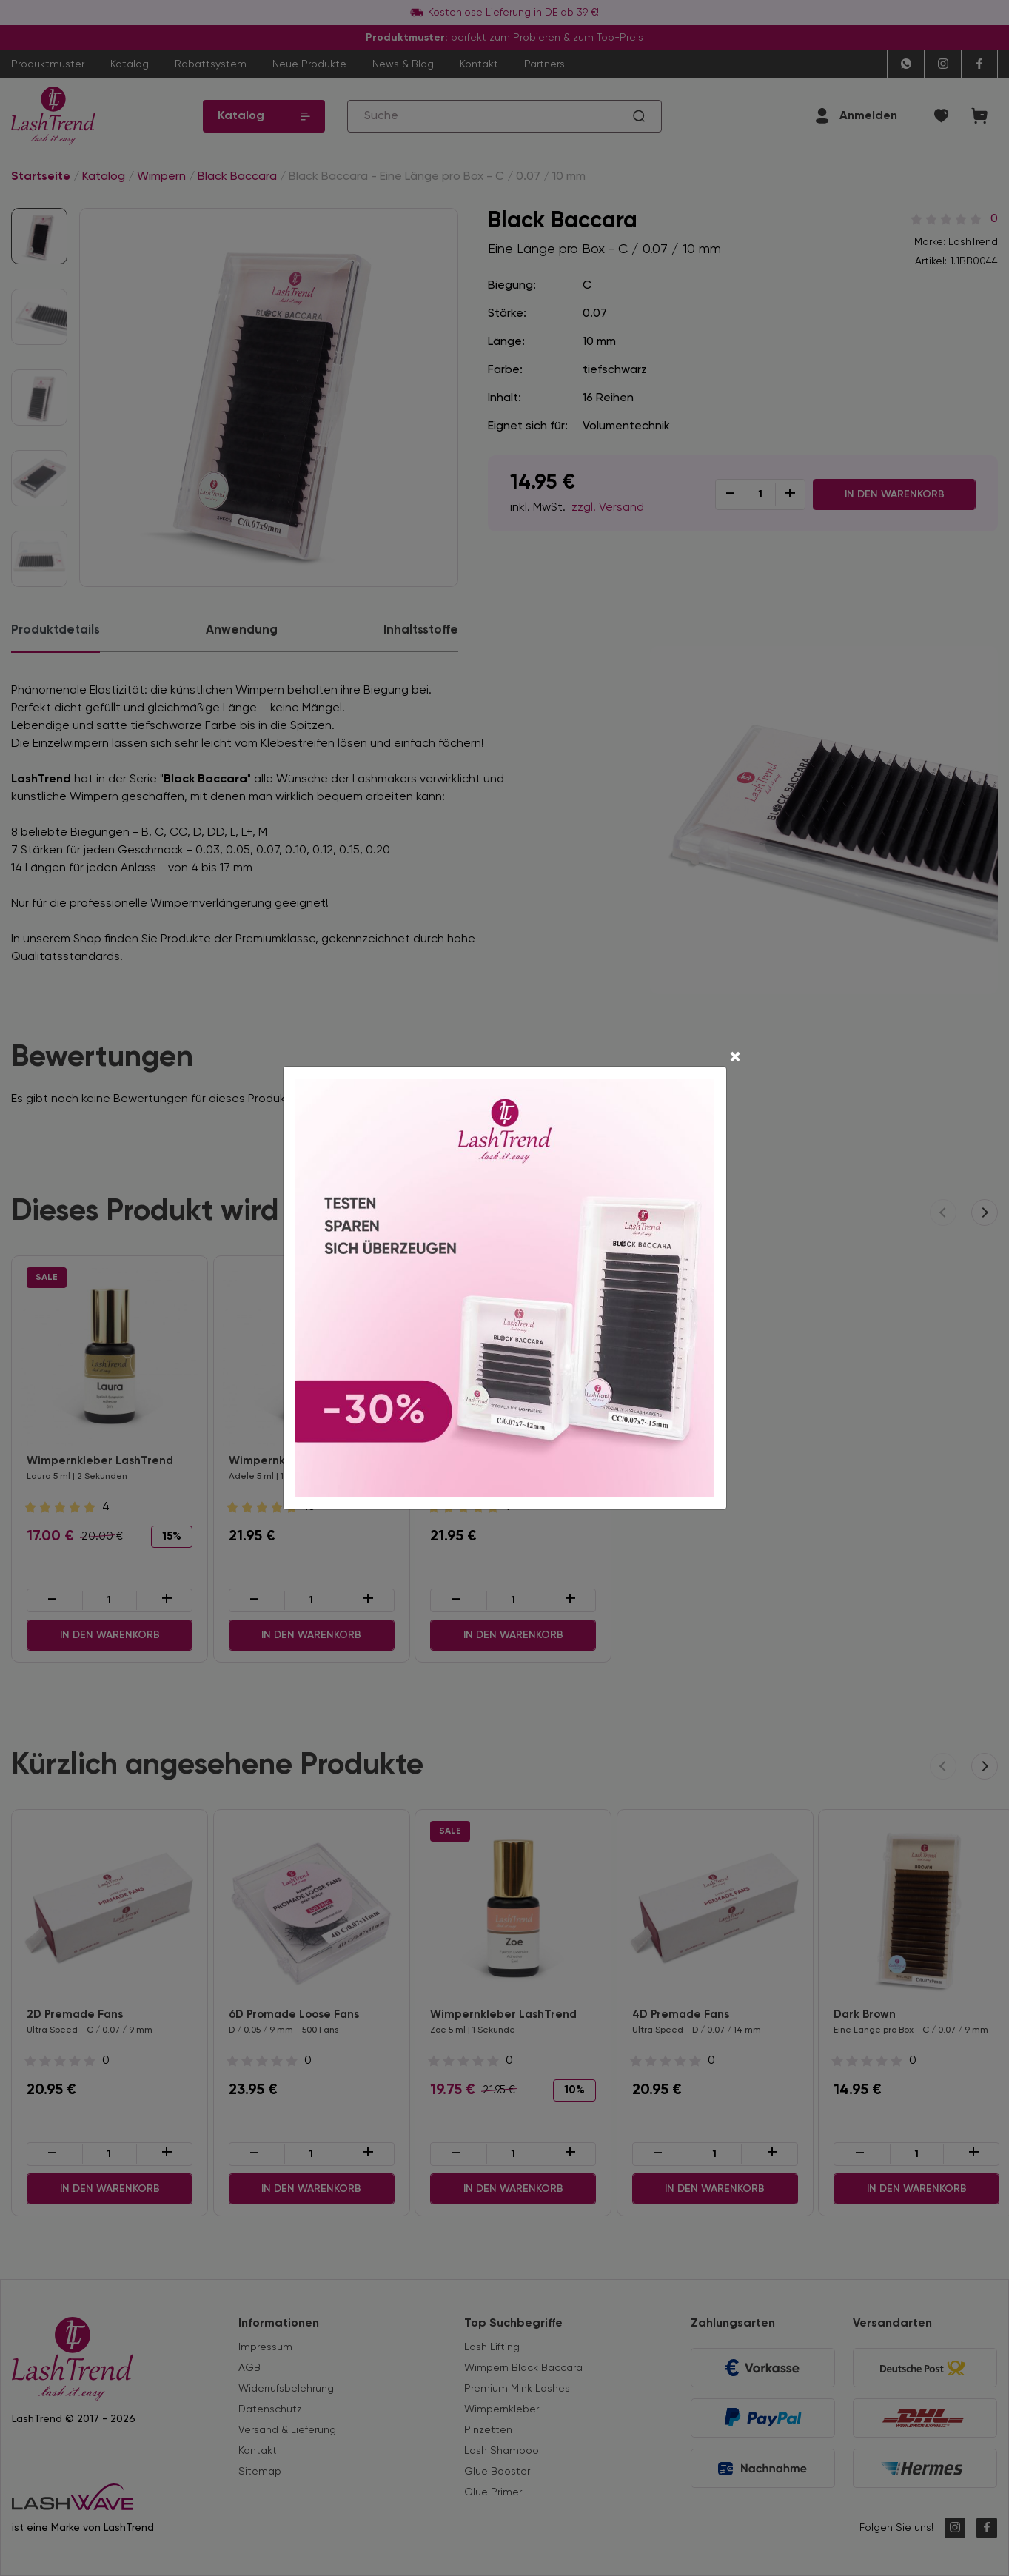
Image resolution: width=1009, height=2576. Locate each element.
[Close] (735, 1058)
